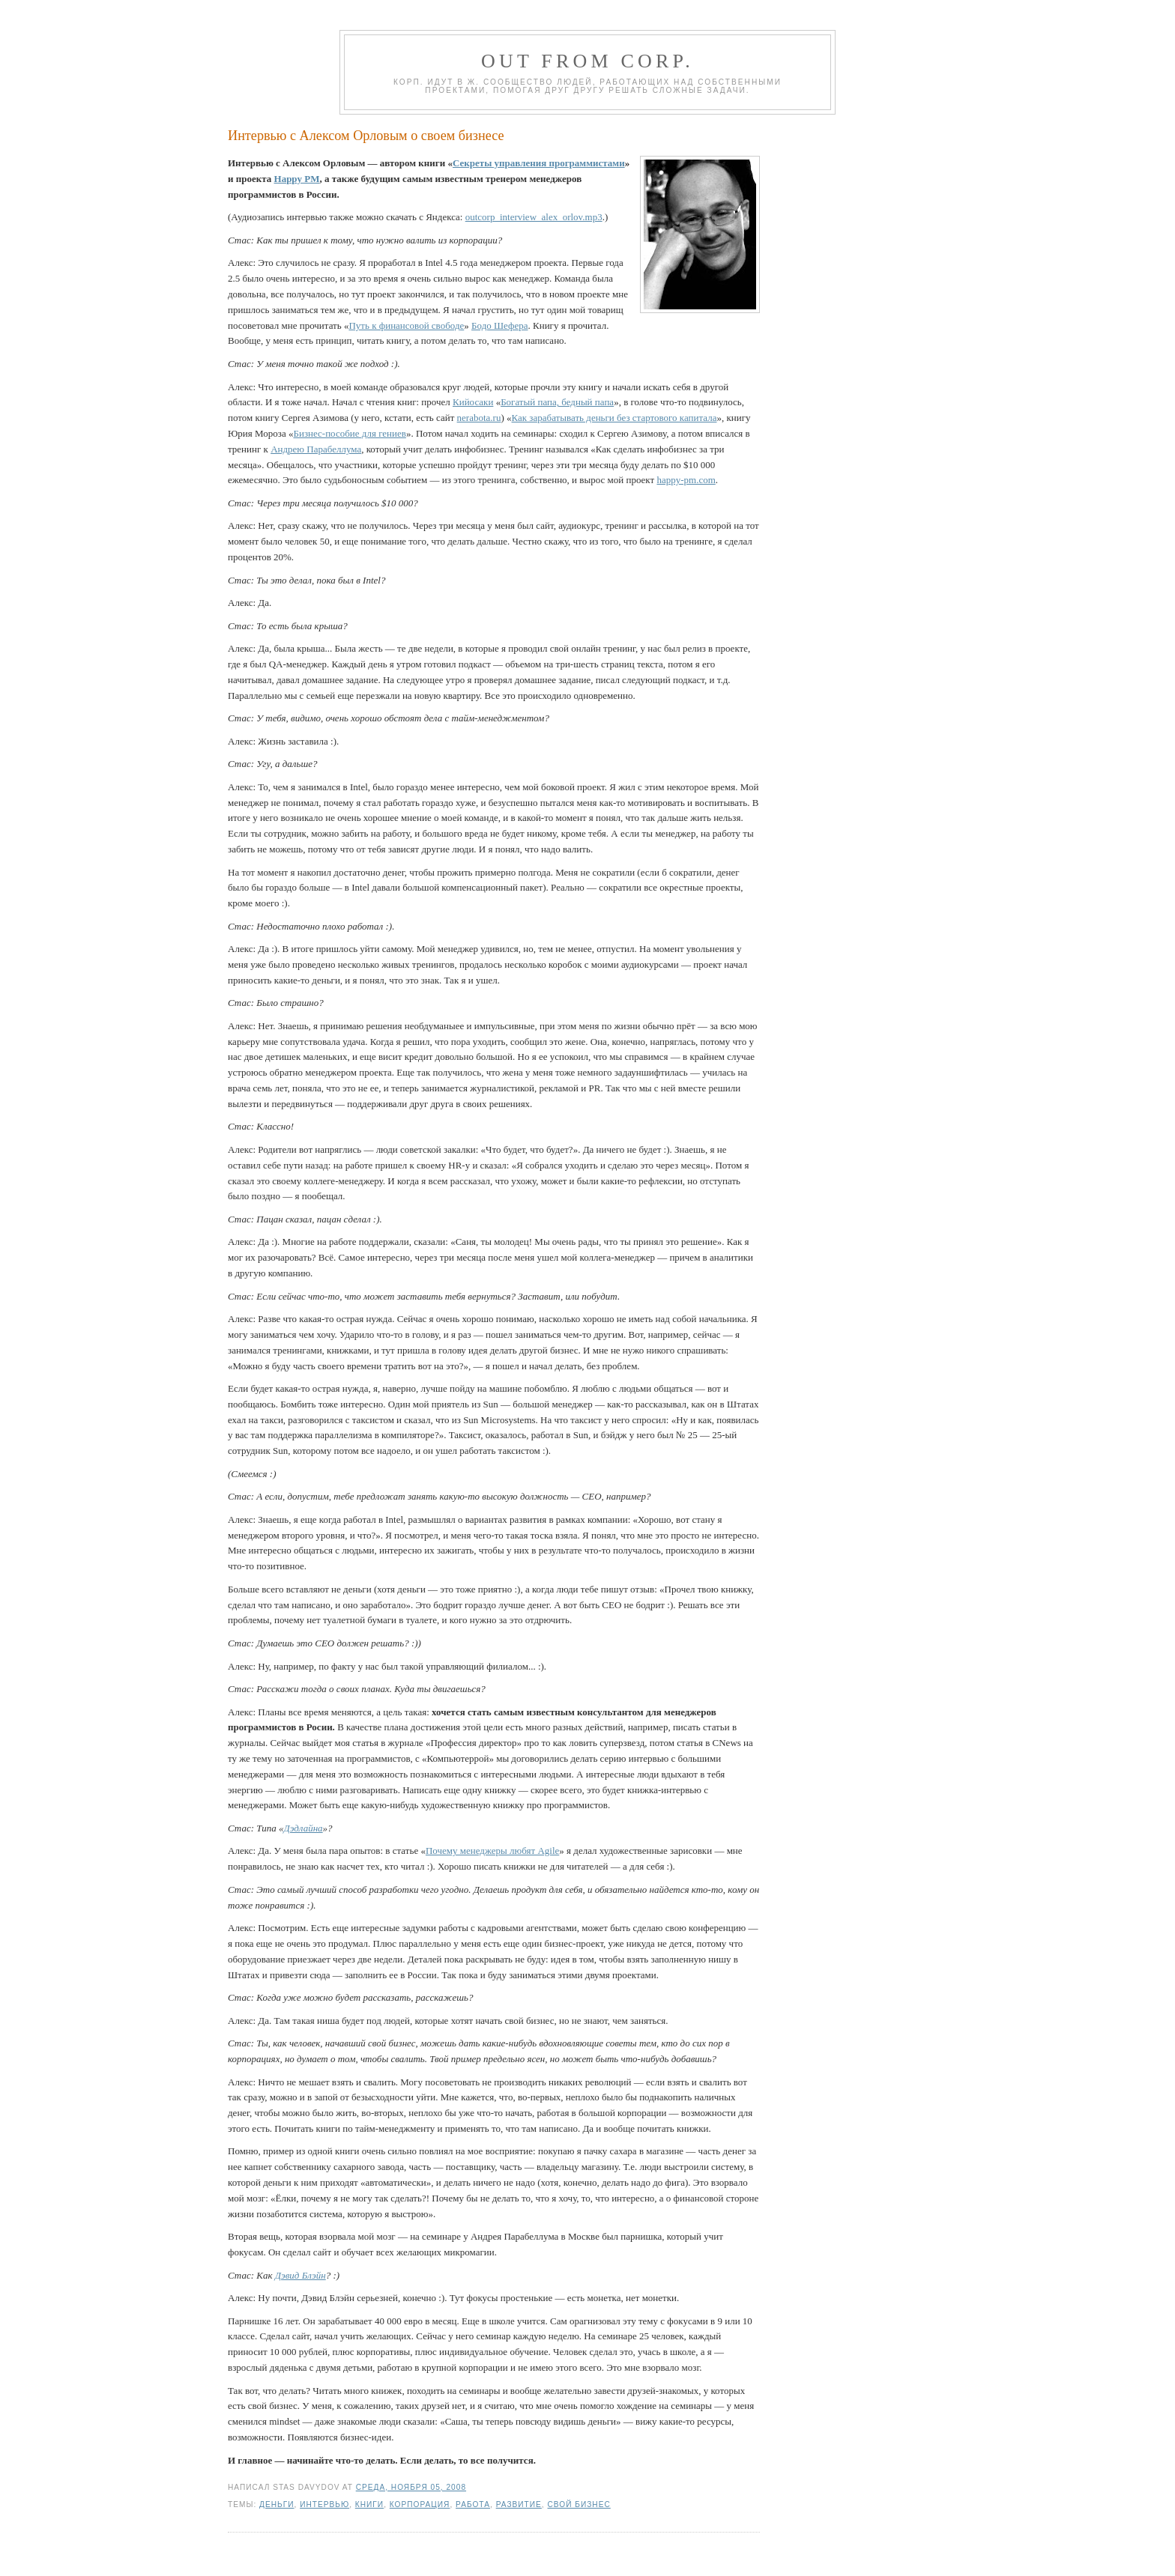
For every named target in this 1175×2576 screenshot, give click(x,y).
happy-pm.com (685, 479)
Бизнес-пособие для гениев (349, 433)
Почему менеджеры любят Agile (492, 1850)
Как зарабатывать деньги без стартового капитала (614, 417)
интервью (324, 2504)
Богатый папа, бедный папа (557, 401)
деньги (276, 2504)
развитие (519, 2504)
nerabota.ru (479, 417)
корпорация (420, 2504)
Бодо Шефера (499, 325)
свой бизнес (579, 2504)
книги (369, 2504)
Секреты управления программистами (539, 163)
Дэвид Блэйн (300, 2275)
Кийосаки (473, 401)
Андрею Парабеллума (316, 449)
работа (473, 2504)
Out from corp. (587, 61)
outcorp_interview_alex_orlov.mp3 (533, 216)
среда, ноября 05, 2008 (411, 2487)
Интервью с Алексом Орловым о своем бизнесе (366, 135)
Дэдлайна (302, 1828)
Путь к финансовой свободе (406, 325)
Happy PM (297, 178)
